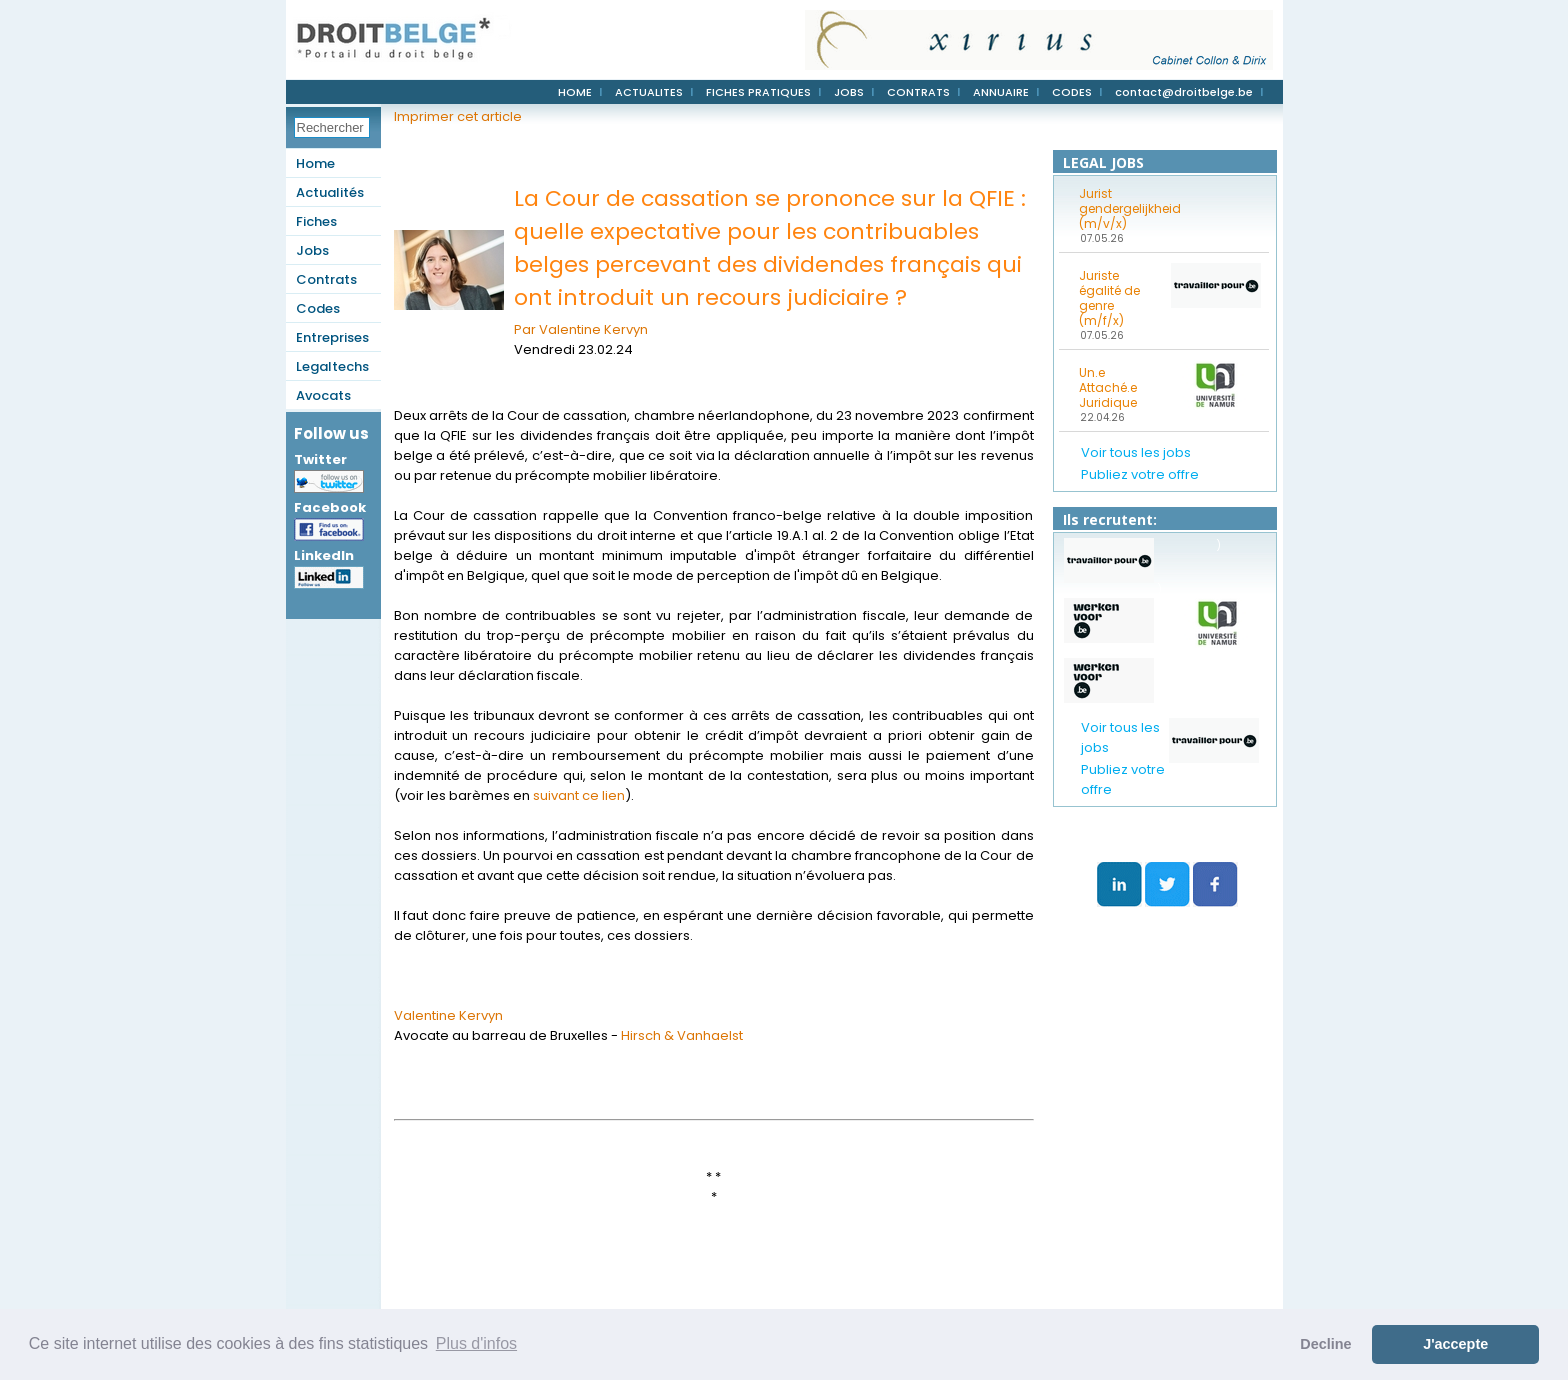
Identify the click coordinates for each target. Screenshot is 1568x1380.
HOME (575, 92)
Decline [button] (1325, 1344)
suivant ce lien (579, 795)
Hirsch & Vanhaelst (682, 1035)
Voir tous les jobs (1136, 452)
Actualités (330, 192)
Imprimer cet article (458, 116)
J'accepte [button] (1455, 1344)
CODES (1072, 92)
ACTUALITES (649, 92)
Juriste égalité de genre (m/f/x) (1109, 298)
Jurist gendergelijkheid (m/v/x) (1119, 208)
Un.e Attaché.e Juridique (1108, 387)
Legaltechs (332, 366)
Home (315, 163)
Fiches (316, 221)
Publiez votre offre (1140, 474)
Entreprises (332, 337)
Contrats (326, 279)
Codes (318, 308)
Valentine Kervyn (448, 1015)
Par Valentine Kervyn (581, 329)
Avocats (323, 395)
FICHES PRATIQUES (758, 92)
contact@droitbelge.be (1184, 92)
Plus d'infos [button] (476, 1343)
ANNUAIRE (1001, 92)
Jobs (312, 250)
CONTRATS (918, 92)
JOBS (849, 92)
